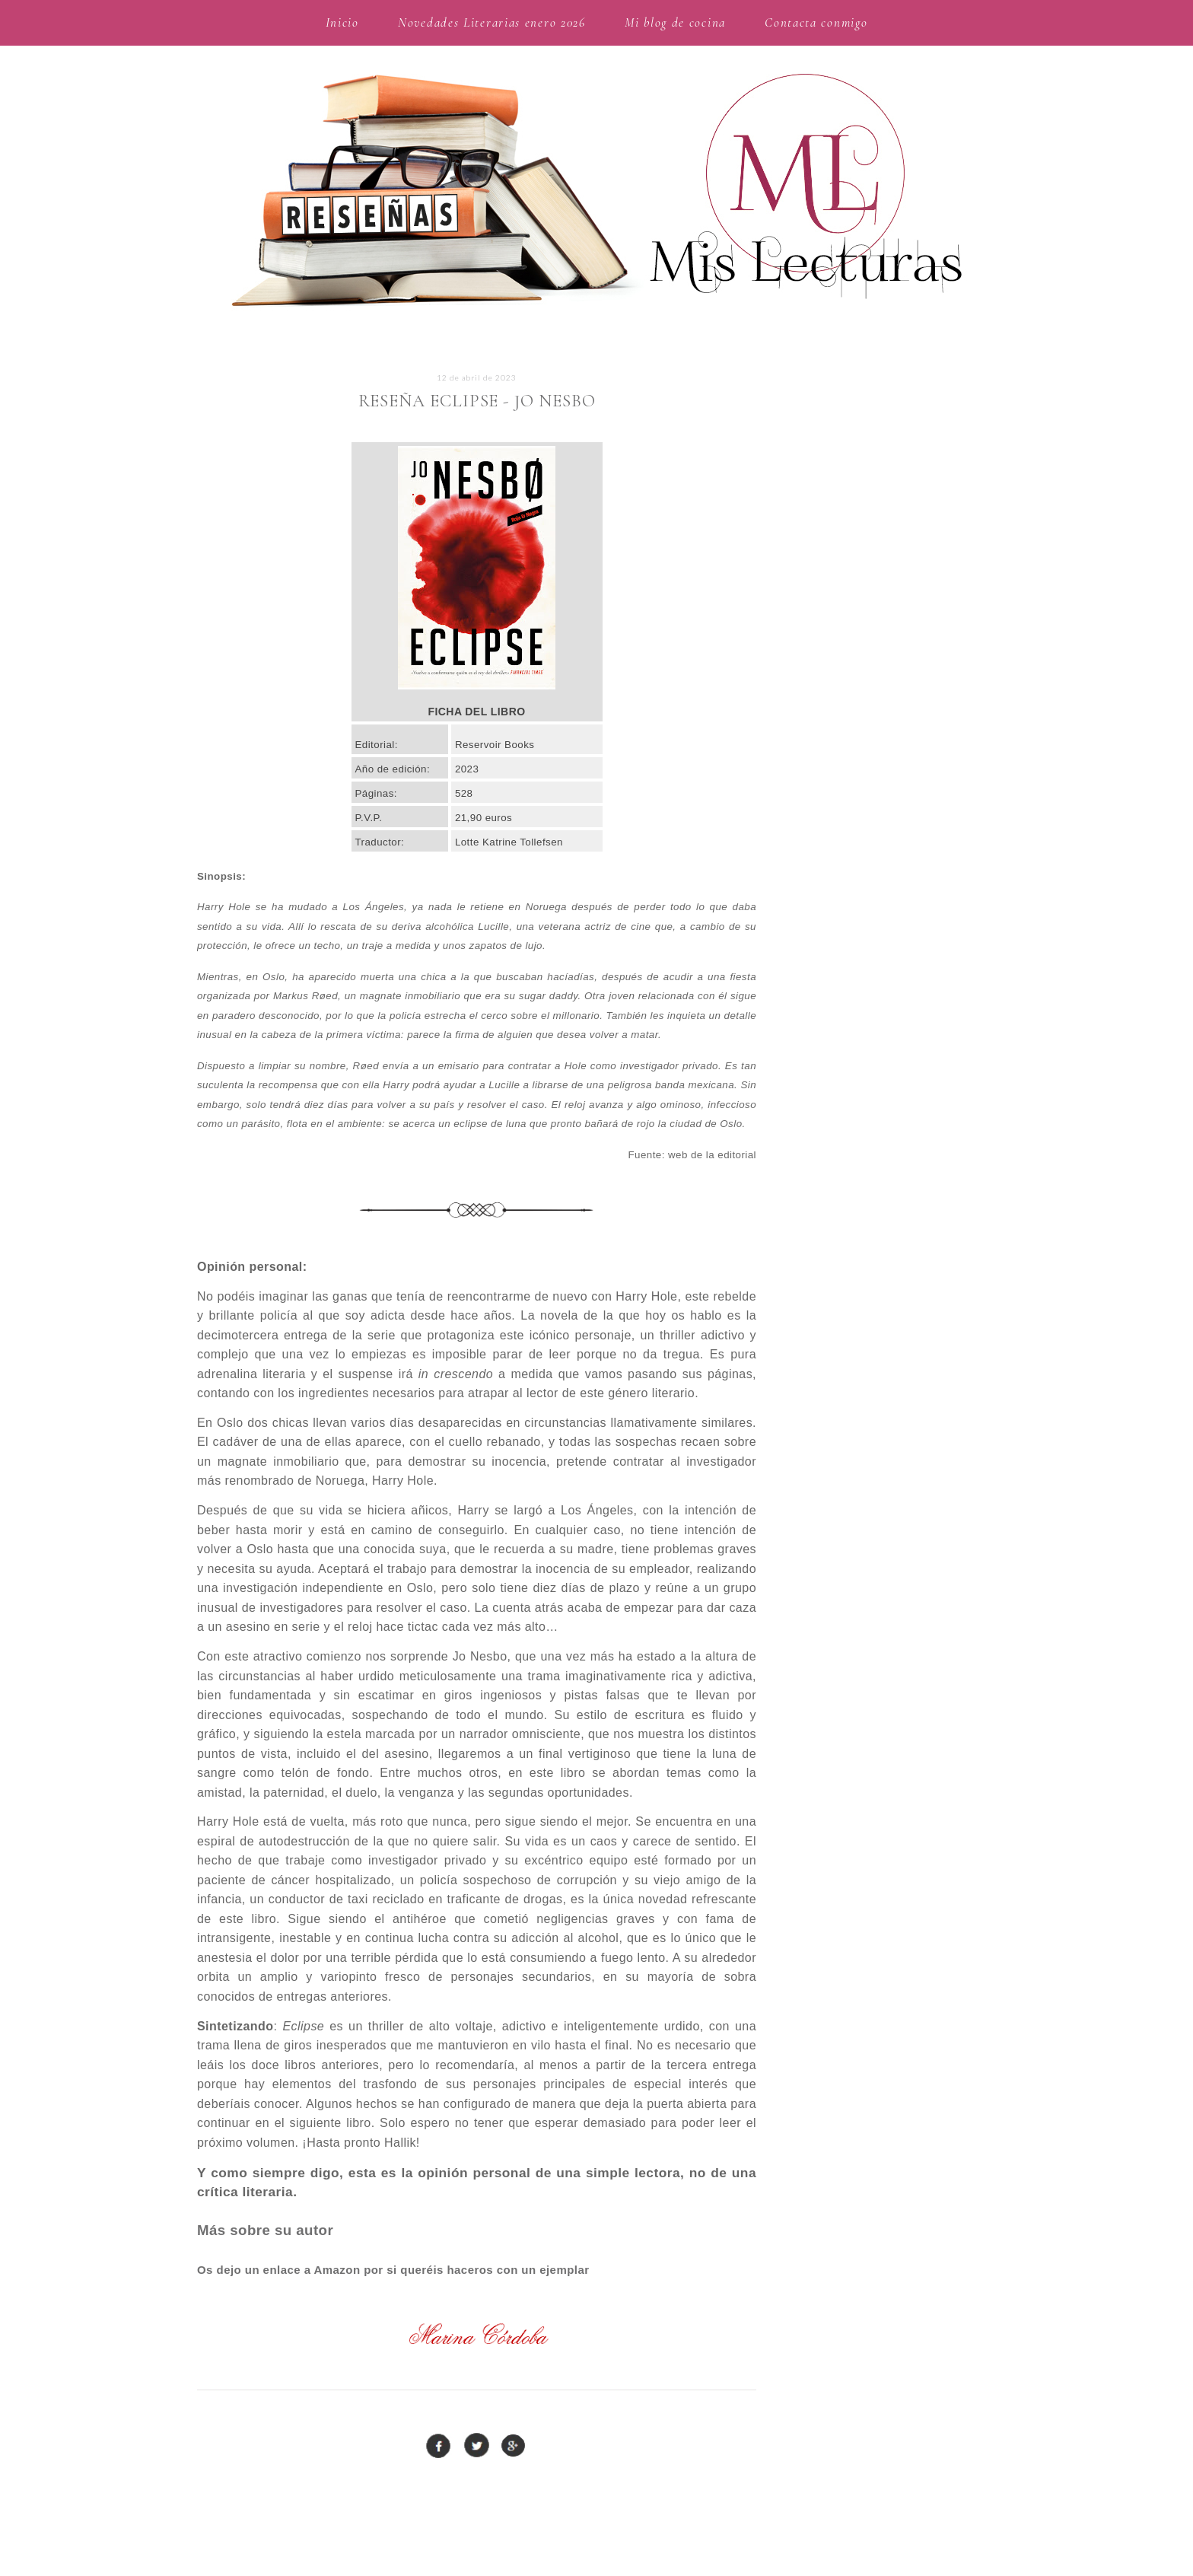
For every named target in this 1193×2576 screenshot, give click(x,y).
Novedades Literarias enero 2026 (492, 22)
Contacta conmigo (816, 22)
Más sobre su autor (265, 2230)
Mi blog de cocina (675, 22)
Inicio (342, 22)
